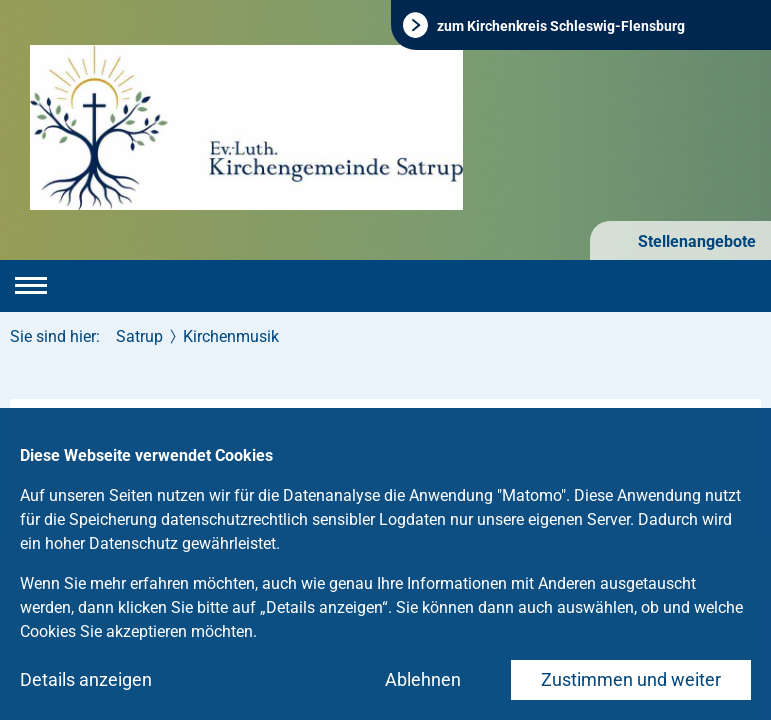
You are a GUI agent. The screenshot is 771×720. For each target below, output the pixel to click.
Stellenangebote (695, 241)
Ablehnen (423, 679)
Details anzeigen (86, 679)
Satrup (139, 336)
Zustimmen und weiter (631, 679)
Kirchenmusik (231, 336)
